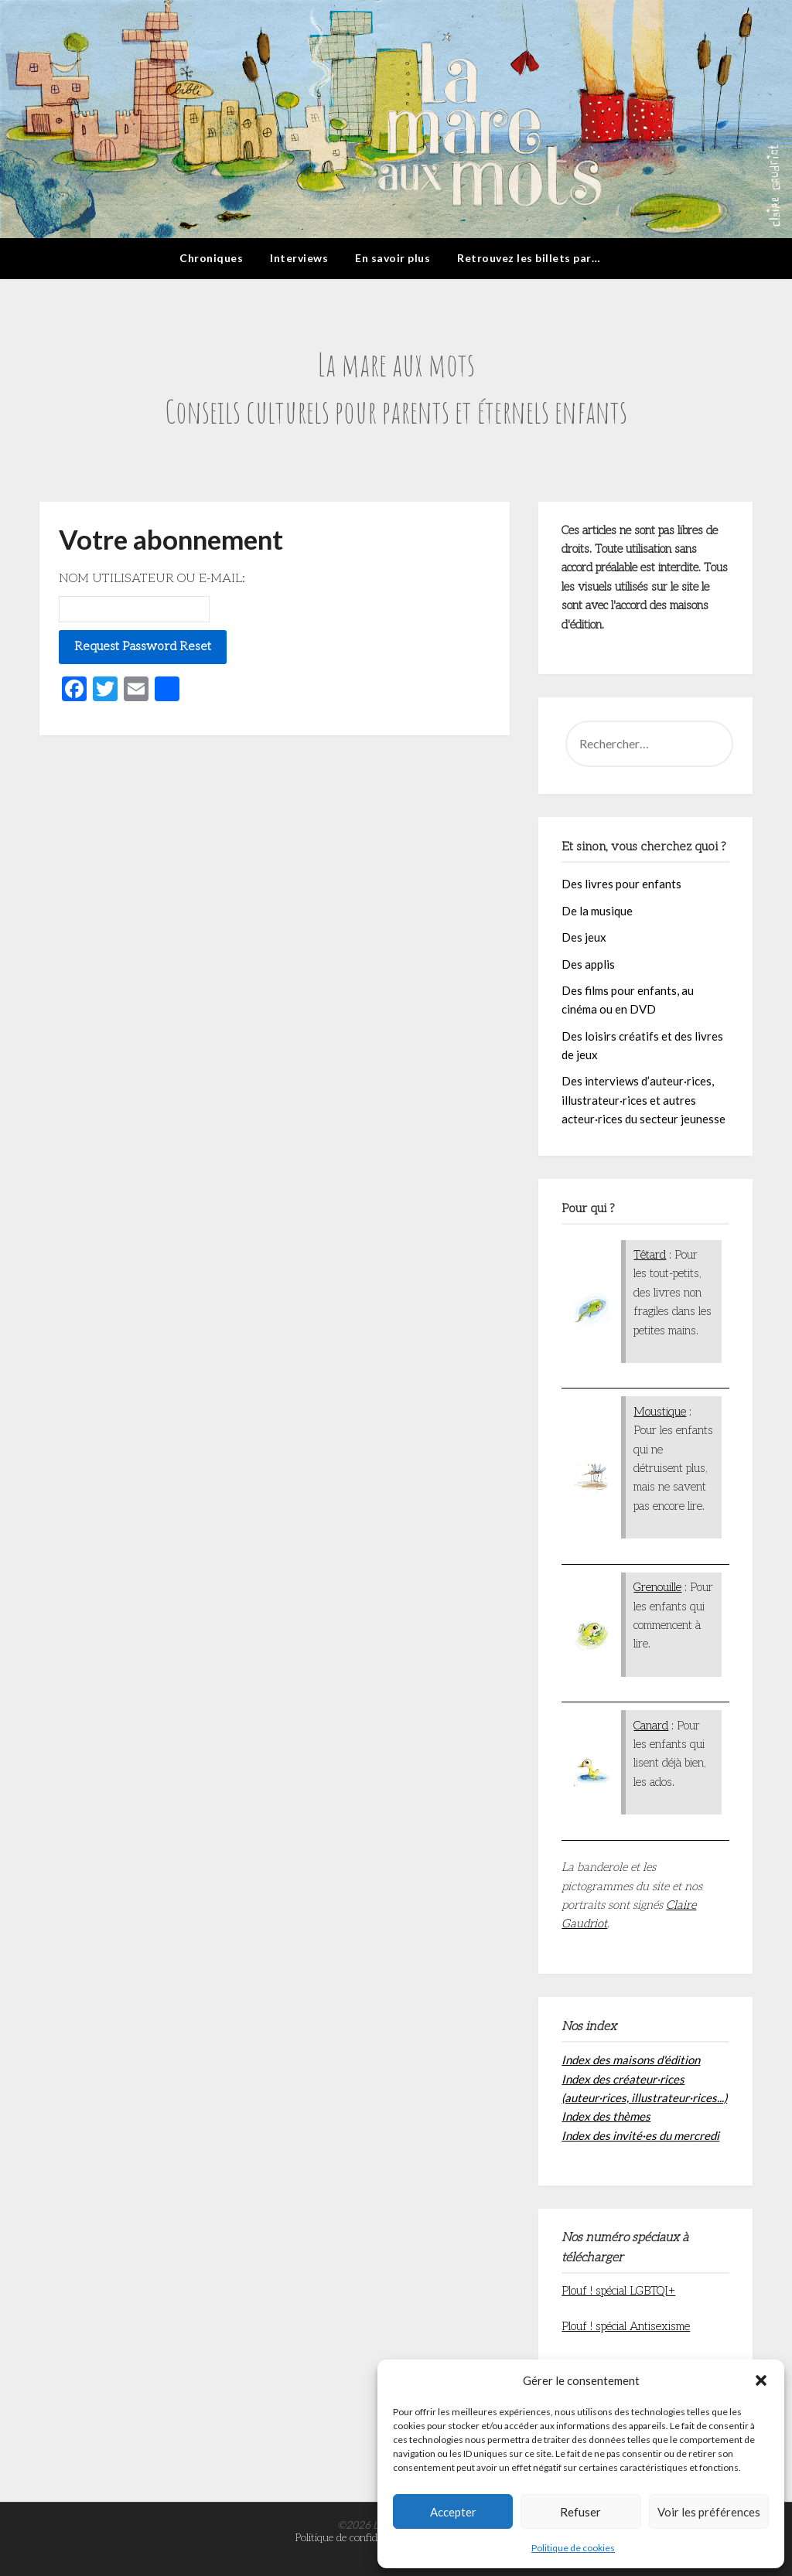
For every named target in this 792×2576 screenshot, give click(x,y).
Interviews (299, 257)
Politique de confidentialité (353, 2537)
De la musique (597, 911)
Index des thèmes (606, 2116)
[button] (761, 2380)
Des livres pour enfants (621, 884)
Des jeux (584, 937)
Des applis (588, 964)
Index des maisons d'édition (631, 2060)
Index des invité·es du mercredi (640, 2135)
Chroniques (211, 257)
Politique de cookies (573, 2548)
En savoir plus (392, 257)
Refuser (580, 2512)
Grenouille (657, 1587)
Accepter (453, 2512)
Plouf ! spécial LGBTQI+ (618, 2291)
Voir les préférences (708, 2512)
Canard (650, 1726)
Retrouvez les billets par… (528, 257)
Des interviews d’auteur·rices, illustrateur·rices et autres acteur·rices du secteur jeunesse (643, 1100)
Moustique (659, 1412)
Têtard (649, 1255)
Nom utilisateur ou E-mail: (152, 578)
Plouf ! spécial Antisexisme (626, 2326)
